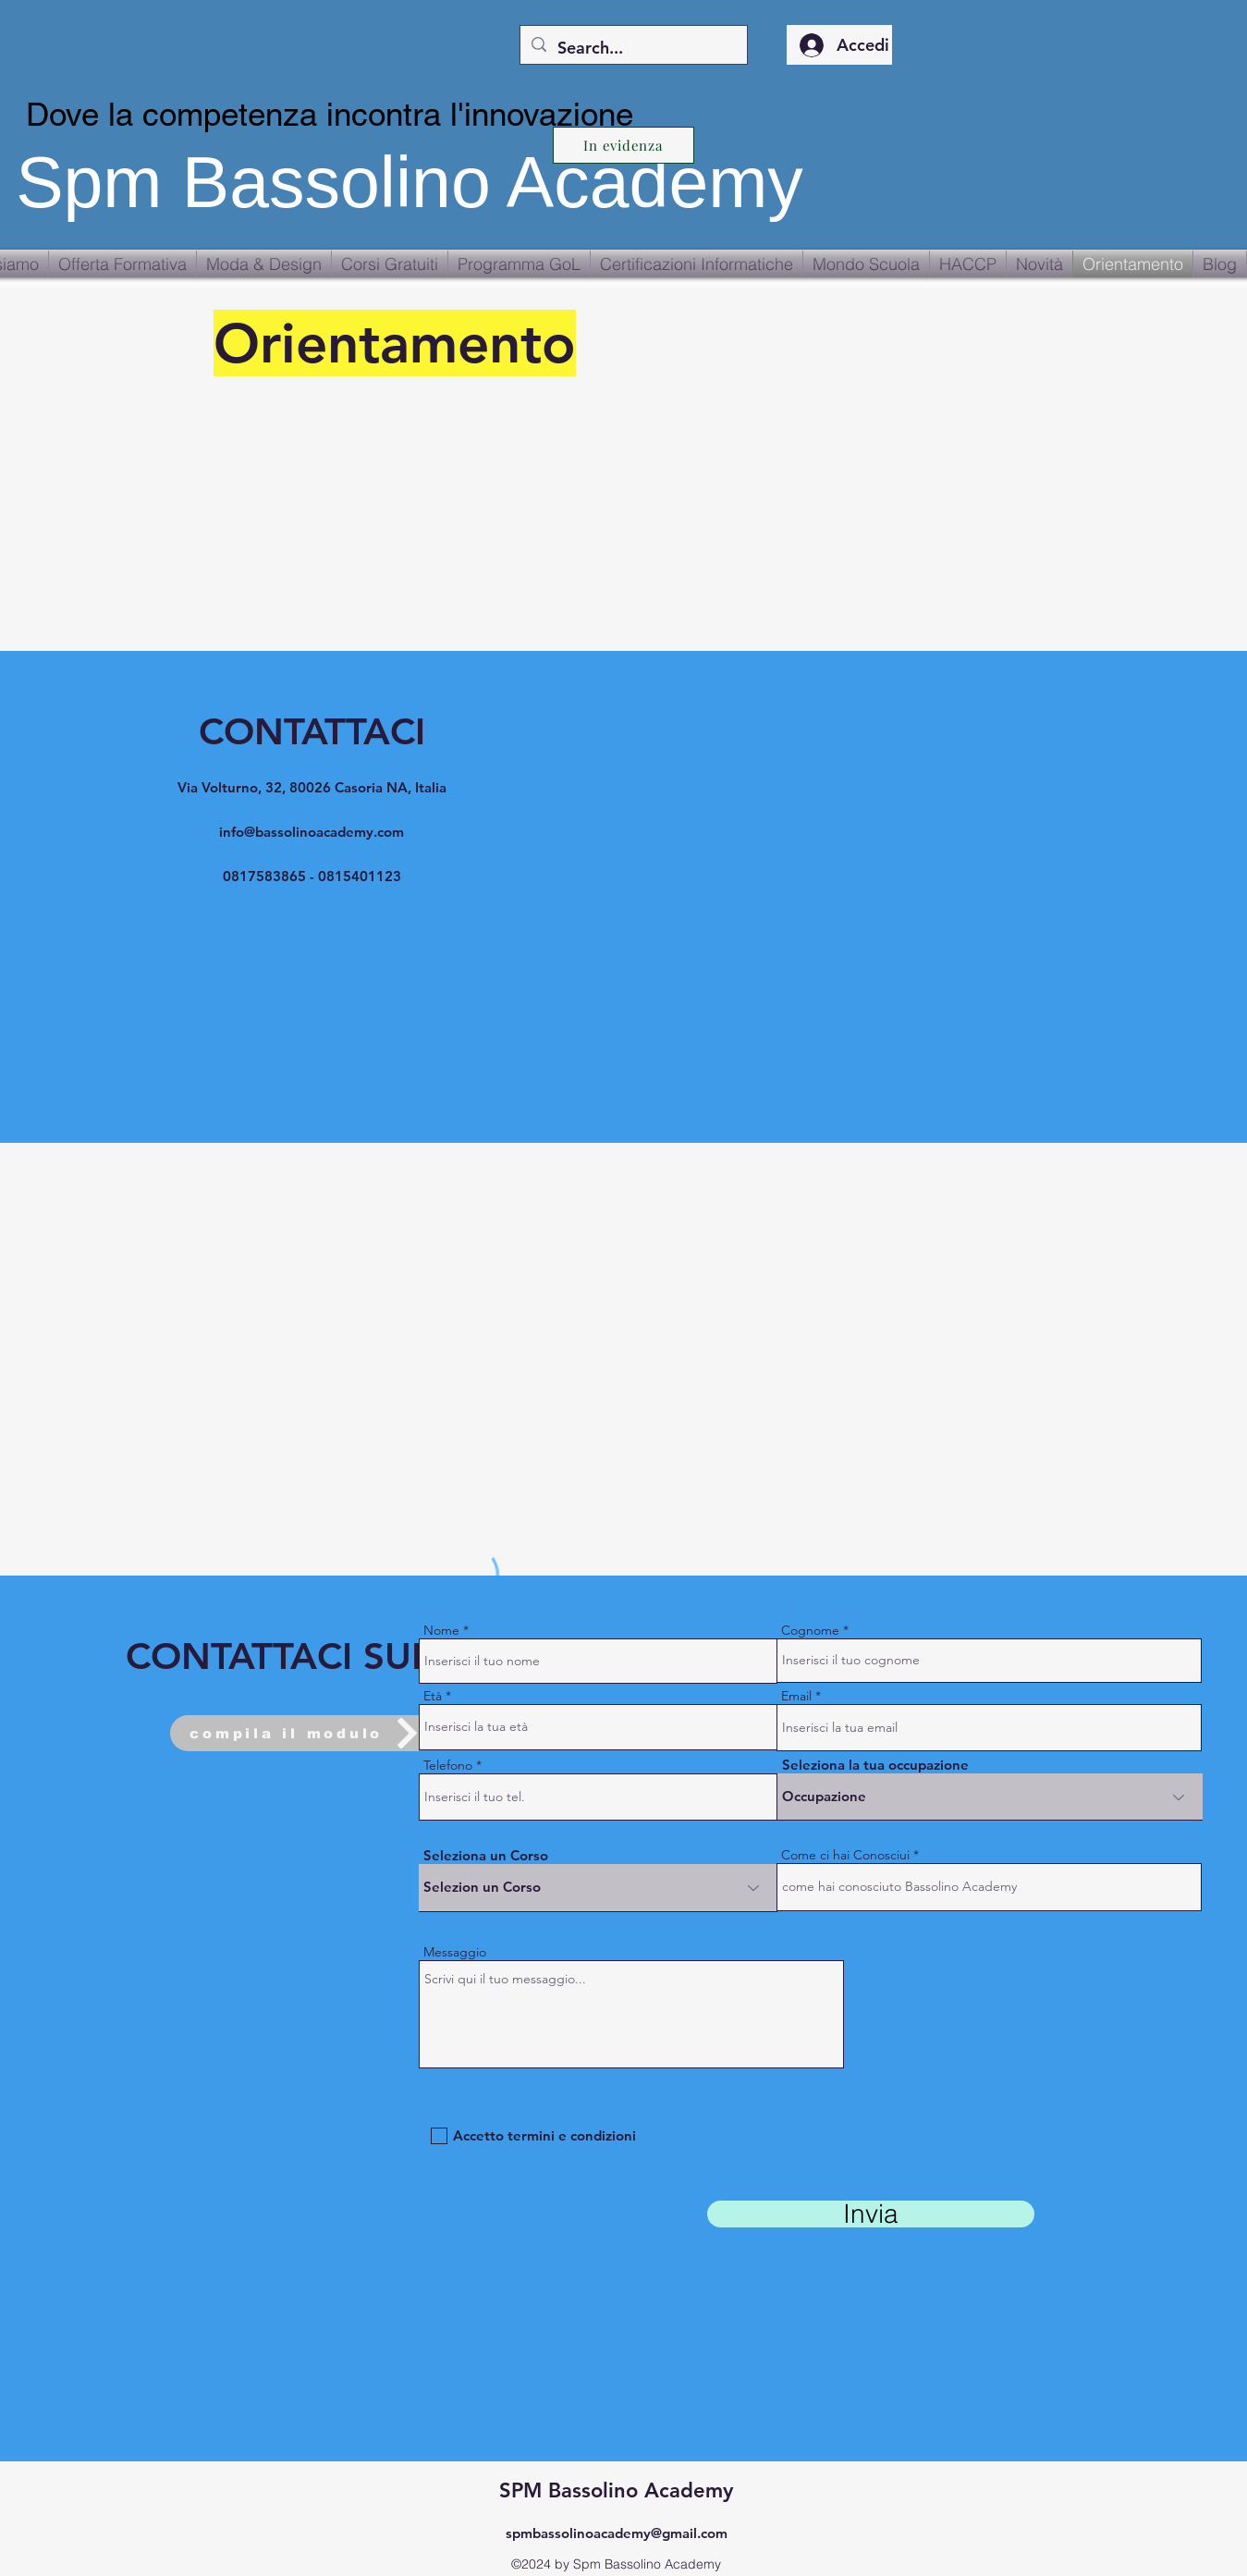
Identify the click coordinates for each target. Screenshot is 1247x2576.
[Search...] (632, 48)
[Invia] (870, 2214)
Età (432, 1695)
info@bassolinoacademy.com (311, 831)
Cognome (810, 1630)
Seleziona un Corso (485, 1855)
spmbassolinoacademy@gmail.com (616, 2533)
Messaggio (454, 1951)
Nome (441, 1630)
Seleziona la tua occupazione (875, 1765)
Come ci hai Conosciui (845, 1854)
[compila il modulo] (307, 1733)
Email (796, 1695)
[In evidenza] (623, 145)
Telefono (447, 1765)
